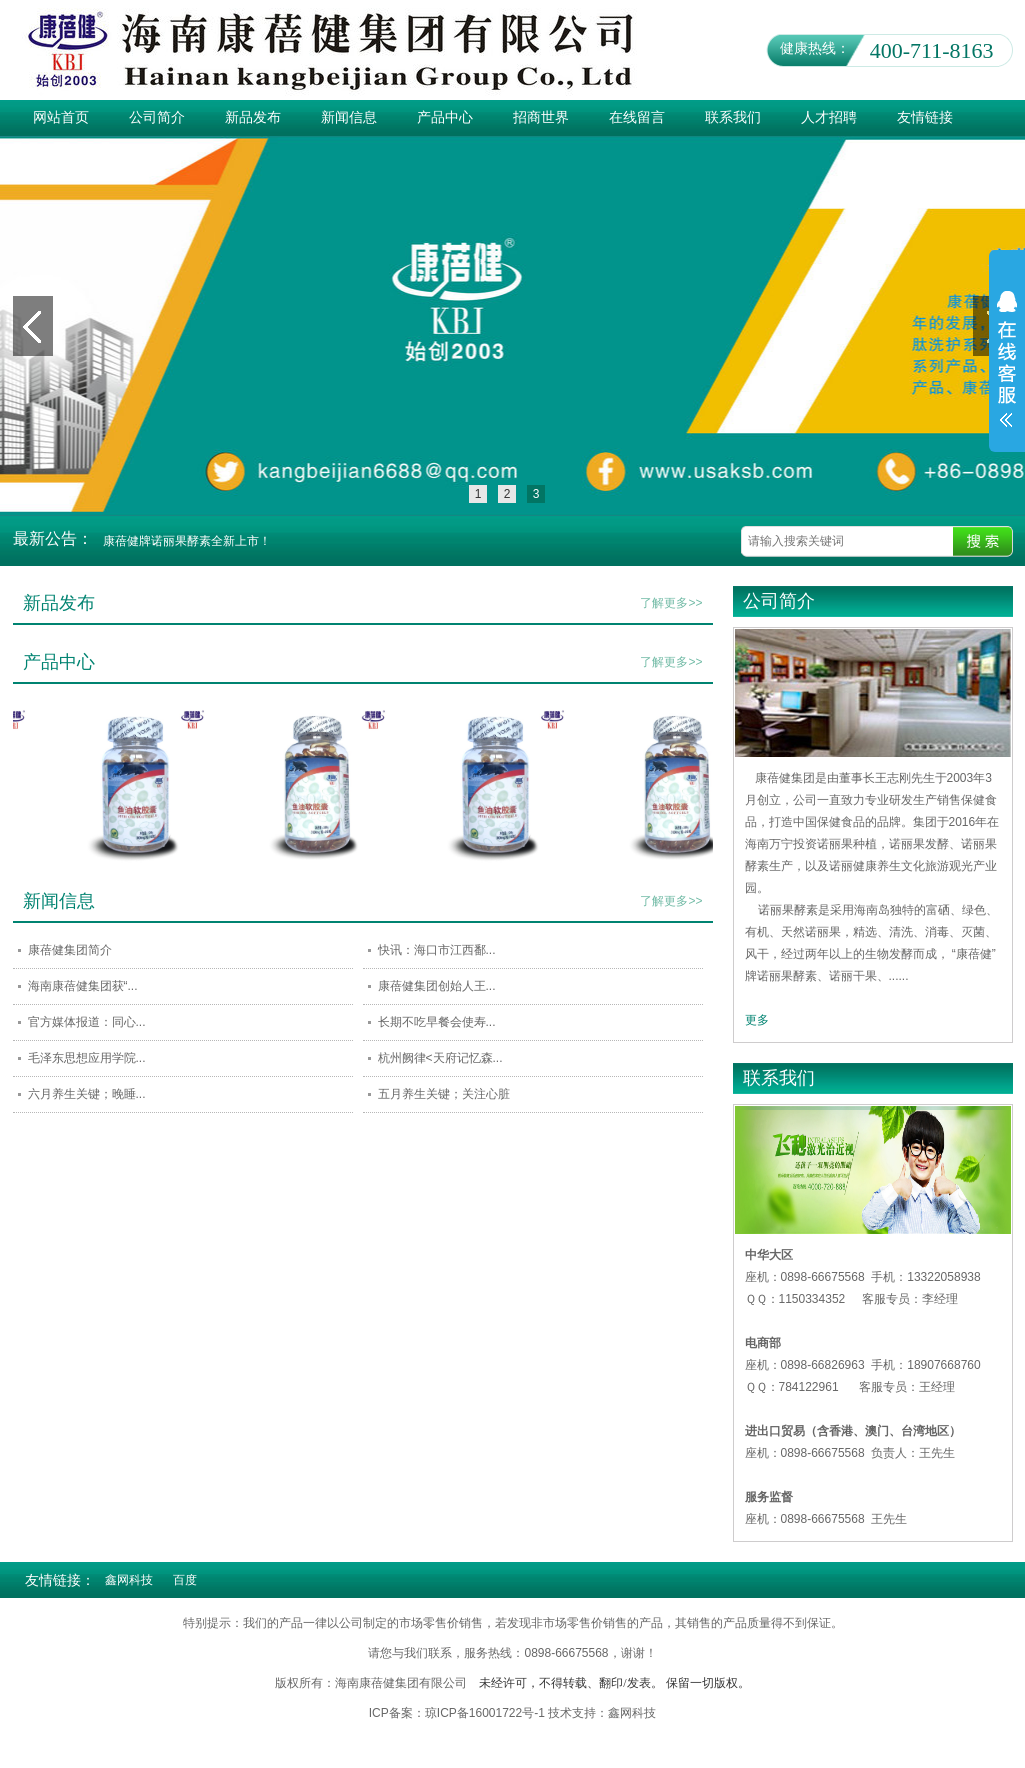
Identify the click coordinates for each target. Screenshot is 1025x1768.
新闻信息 (349, 117)
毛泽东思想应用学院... (87, 1058)
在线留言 (637, 117)
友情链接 (925, 117)
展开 (1007, 372)
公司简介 (157, 117)
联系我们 (733, 117)
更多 (757, 1020)
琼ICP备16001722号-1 (486, 1713)
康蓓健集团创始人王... (437, 986)
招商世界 (541, 117)
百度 (185, 1580)
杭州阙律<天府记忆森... (440, 1058)
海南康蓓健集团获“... (83, 986)
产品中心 (445, 117)
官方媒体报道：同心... (87, 1022)
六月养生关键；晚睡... (87, 1094)
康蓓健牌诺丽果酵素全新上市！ (187, 541)
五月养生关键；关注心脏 (444, 1094)
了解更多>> (671, 603)
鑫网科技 (129, 1580)
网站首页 (61, 117)
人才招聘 (829, 117)
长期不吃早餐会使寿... (437, 1022)
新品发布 (253, 117)
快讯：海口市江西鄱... (437, 950)
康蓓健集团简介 (70, 950)
